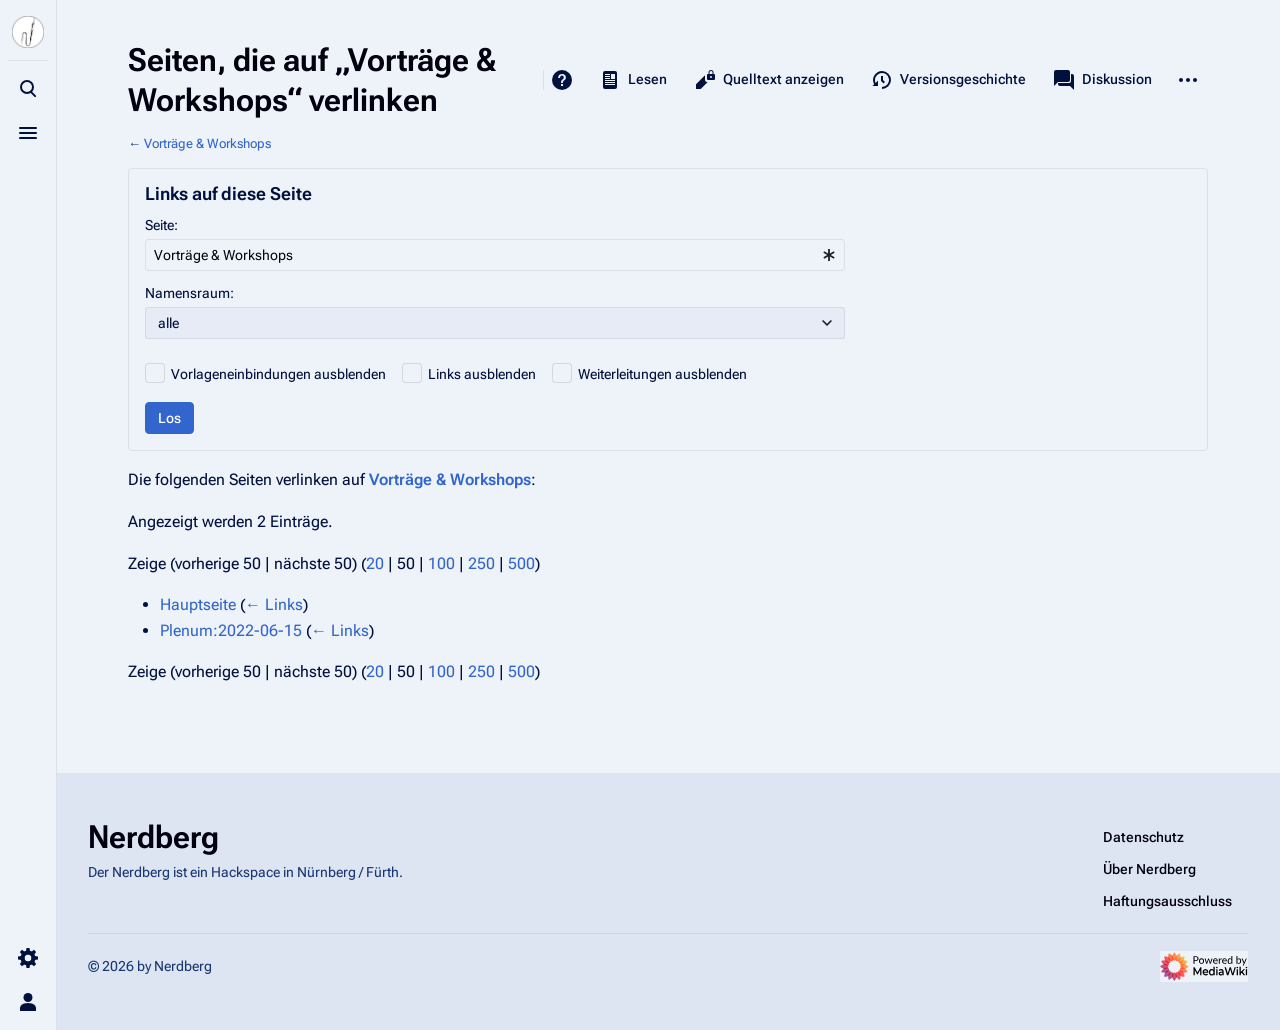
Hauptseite (198, 604)
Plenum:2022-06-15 (231, 630)
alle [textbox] (168, 323)
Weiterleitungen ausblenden (662, 374)
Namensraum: (189, 293)
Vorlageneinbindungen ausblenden (278, 374)
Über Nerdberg (1149, 869)
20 (375, 563)
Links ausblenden (482, 374)
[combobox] (495, 255)
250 (481, 563)
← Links (274, 604)
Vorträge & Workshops (207, 143)
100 (441, 563)
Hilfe (562, 80)
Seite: (161, 225)
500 (521, 563)
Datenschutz (1143, 837)
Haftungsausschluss (1167, 901)
